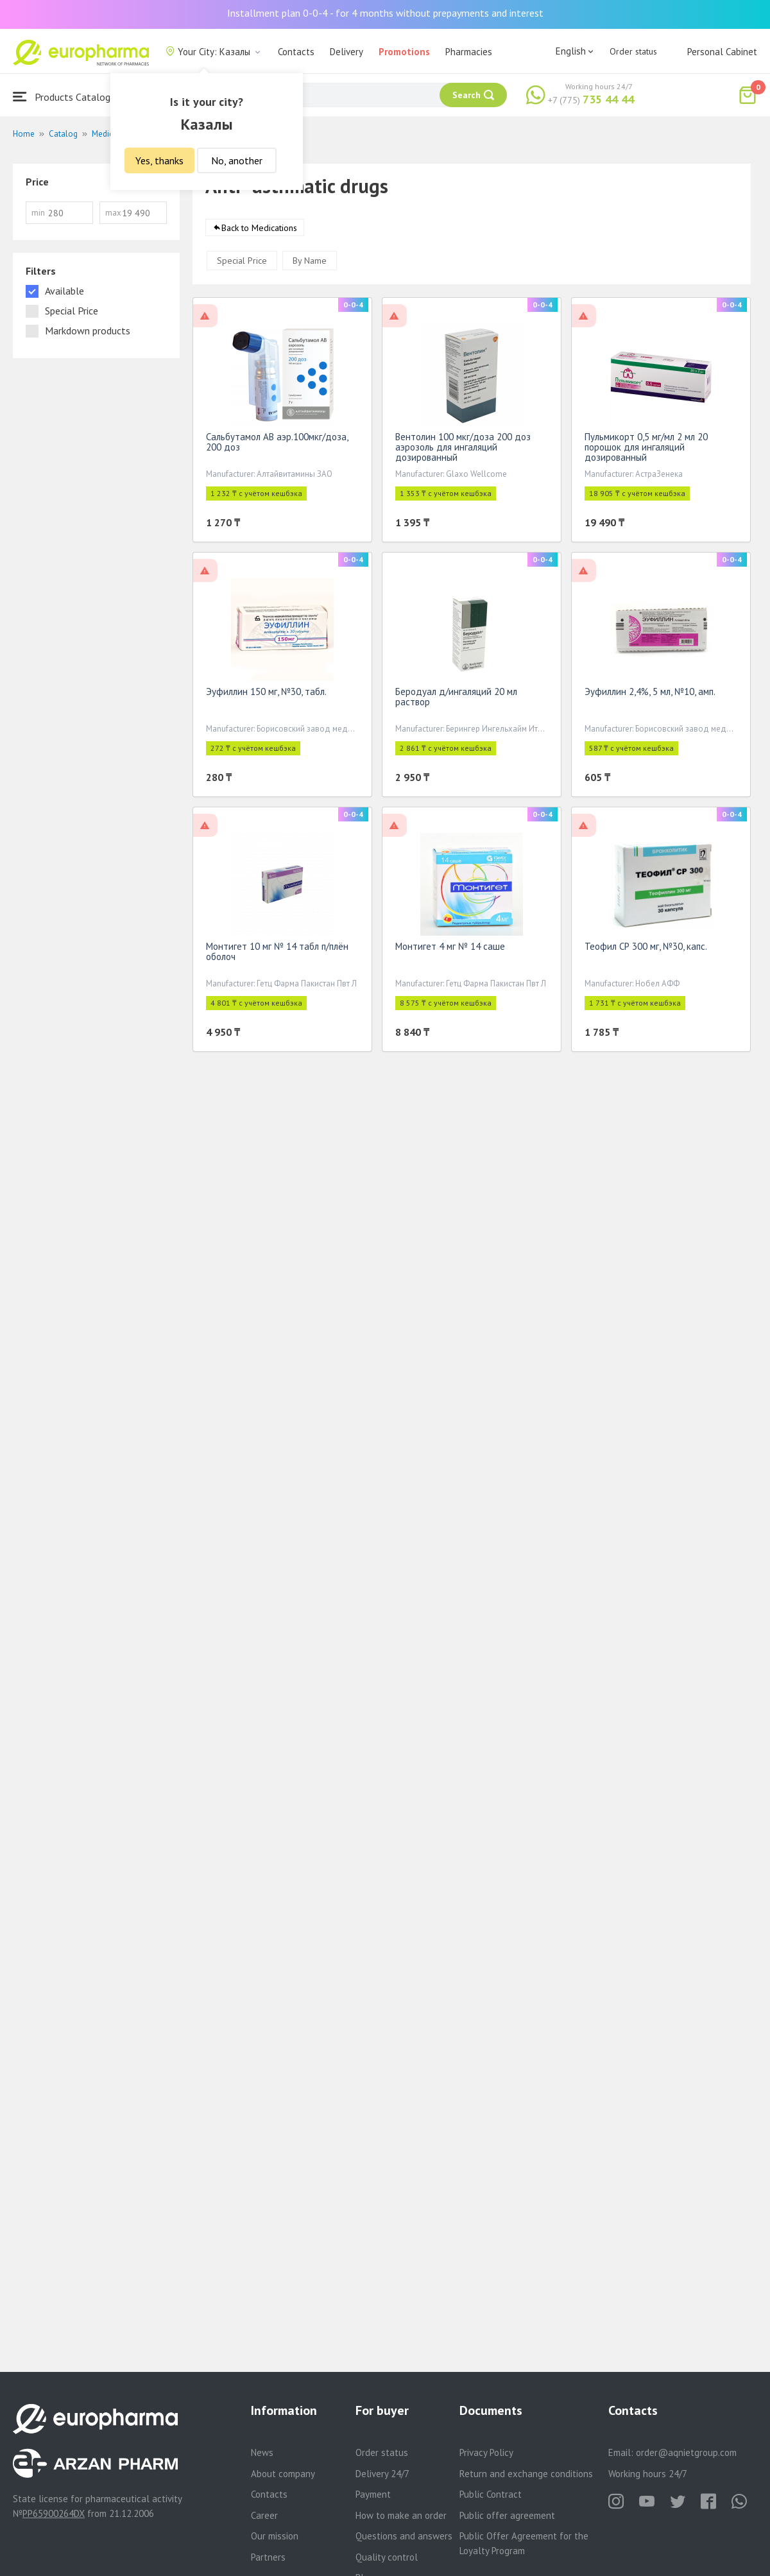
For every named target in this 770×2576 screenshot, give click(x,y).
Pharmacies (468, 52)
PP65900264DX (53, 2513)
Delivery (346, 52)
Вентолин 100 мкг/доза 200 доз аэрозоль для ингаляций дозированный (463, 449)
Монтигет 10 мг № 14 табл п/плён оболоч (277, 954)
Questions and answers (403, 2536)
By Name (310, 263)
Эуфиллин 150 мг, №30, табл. (266, 694)
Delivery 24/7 (382, 2474)
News (262, 2452)
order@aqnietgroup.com (686, 2452)
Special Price (242, 263)
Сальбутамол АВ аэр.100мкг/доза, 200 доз (277, 444)
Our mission (274, 2536)
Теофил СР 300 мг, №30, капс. (646, 949)
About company (283, 2474)
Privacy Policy (486, 2452)
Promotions (404, 52)
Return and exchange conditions (526, 2474)
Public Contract (490, 2494)
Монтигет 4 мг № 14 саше (450, 949)
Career (264, 2515)
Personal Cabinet (722, 52)
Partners (268, 2557)
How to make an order (401, 2515)
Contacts (296, 52)
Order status (633, 51)
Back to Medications (259, 230)
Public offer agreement (507, 2515)
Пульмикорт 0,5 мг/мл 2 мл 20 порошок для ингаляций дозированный (646, 449)
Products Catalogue (67, 96)
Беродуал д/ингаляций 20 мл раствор (456, 699)
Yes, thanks (159, 160)
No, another (236, 160)
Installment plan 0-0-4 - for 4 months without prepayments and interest (385, 12)
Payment (373, 2494)
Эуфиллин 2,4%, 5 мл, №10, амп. (650, 694)
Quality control (386, 2557)
